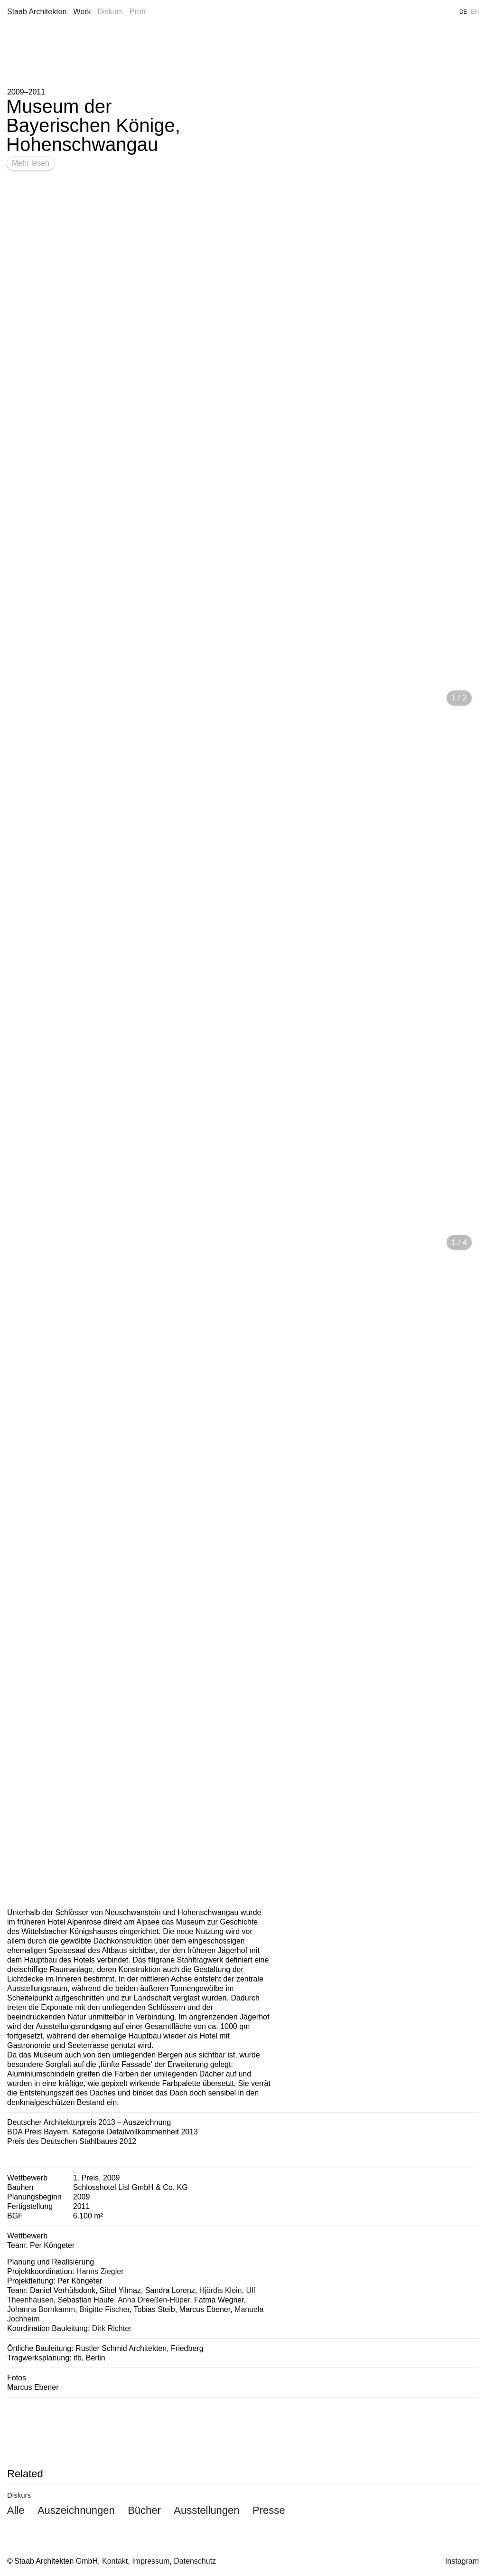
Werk (82, 12)
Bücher (144, 2510)
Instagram (462, 2561)
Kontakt (115, 2561)
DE (463, 12)
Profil (138, 12)
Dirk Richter (112, 2328)
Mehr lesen (30, 163)
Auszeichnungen (76, 2510)
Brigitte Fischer (104, 2309)
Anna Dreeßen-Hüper (154, 2300)
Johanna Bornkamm (41, 2309)
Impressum (150, 2561)
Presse (268, 2510)
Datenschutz (195, 2561)
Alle (16, 2510)
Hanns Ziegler (100, 2271)
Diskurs (109, 12)
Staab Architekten (36, 12)
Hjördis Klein (220, 2290)
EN (475, 12)
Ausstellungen (206, 2510)
